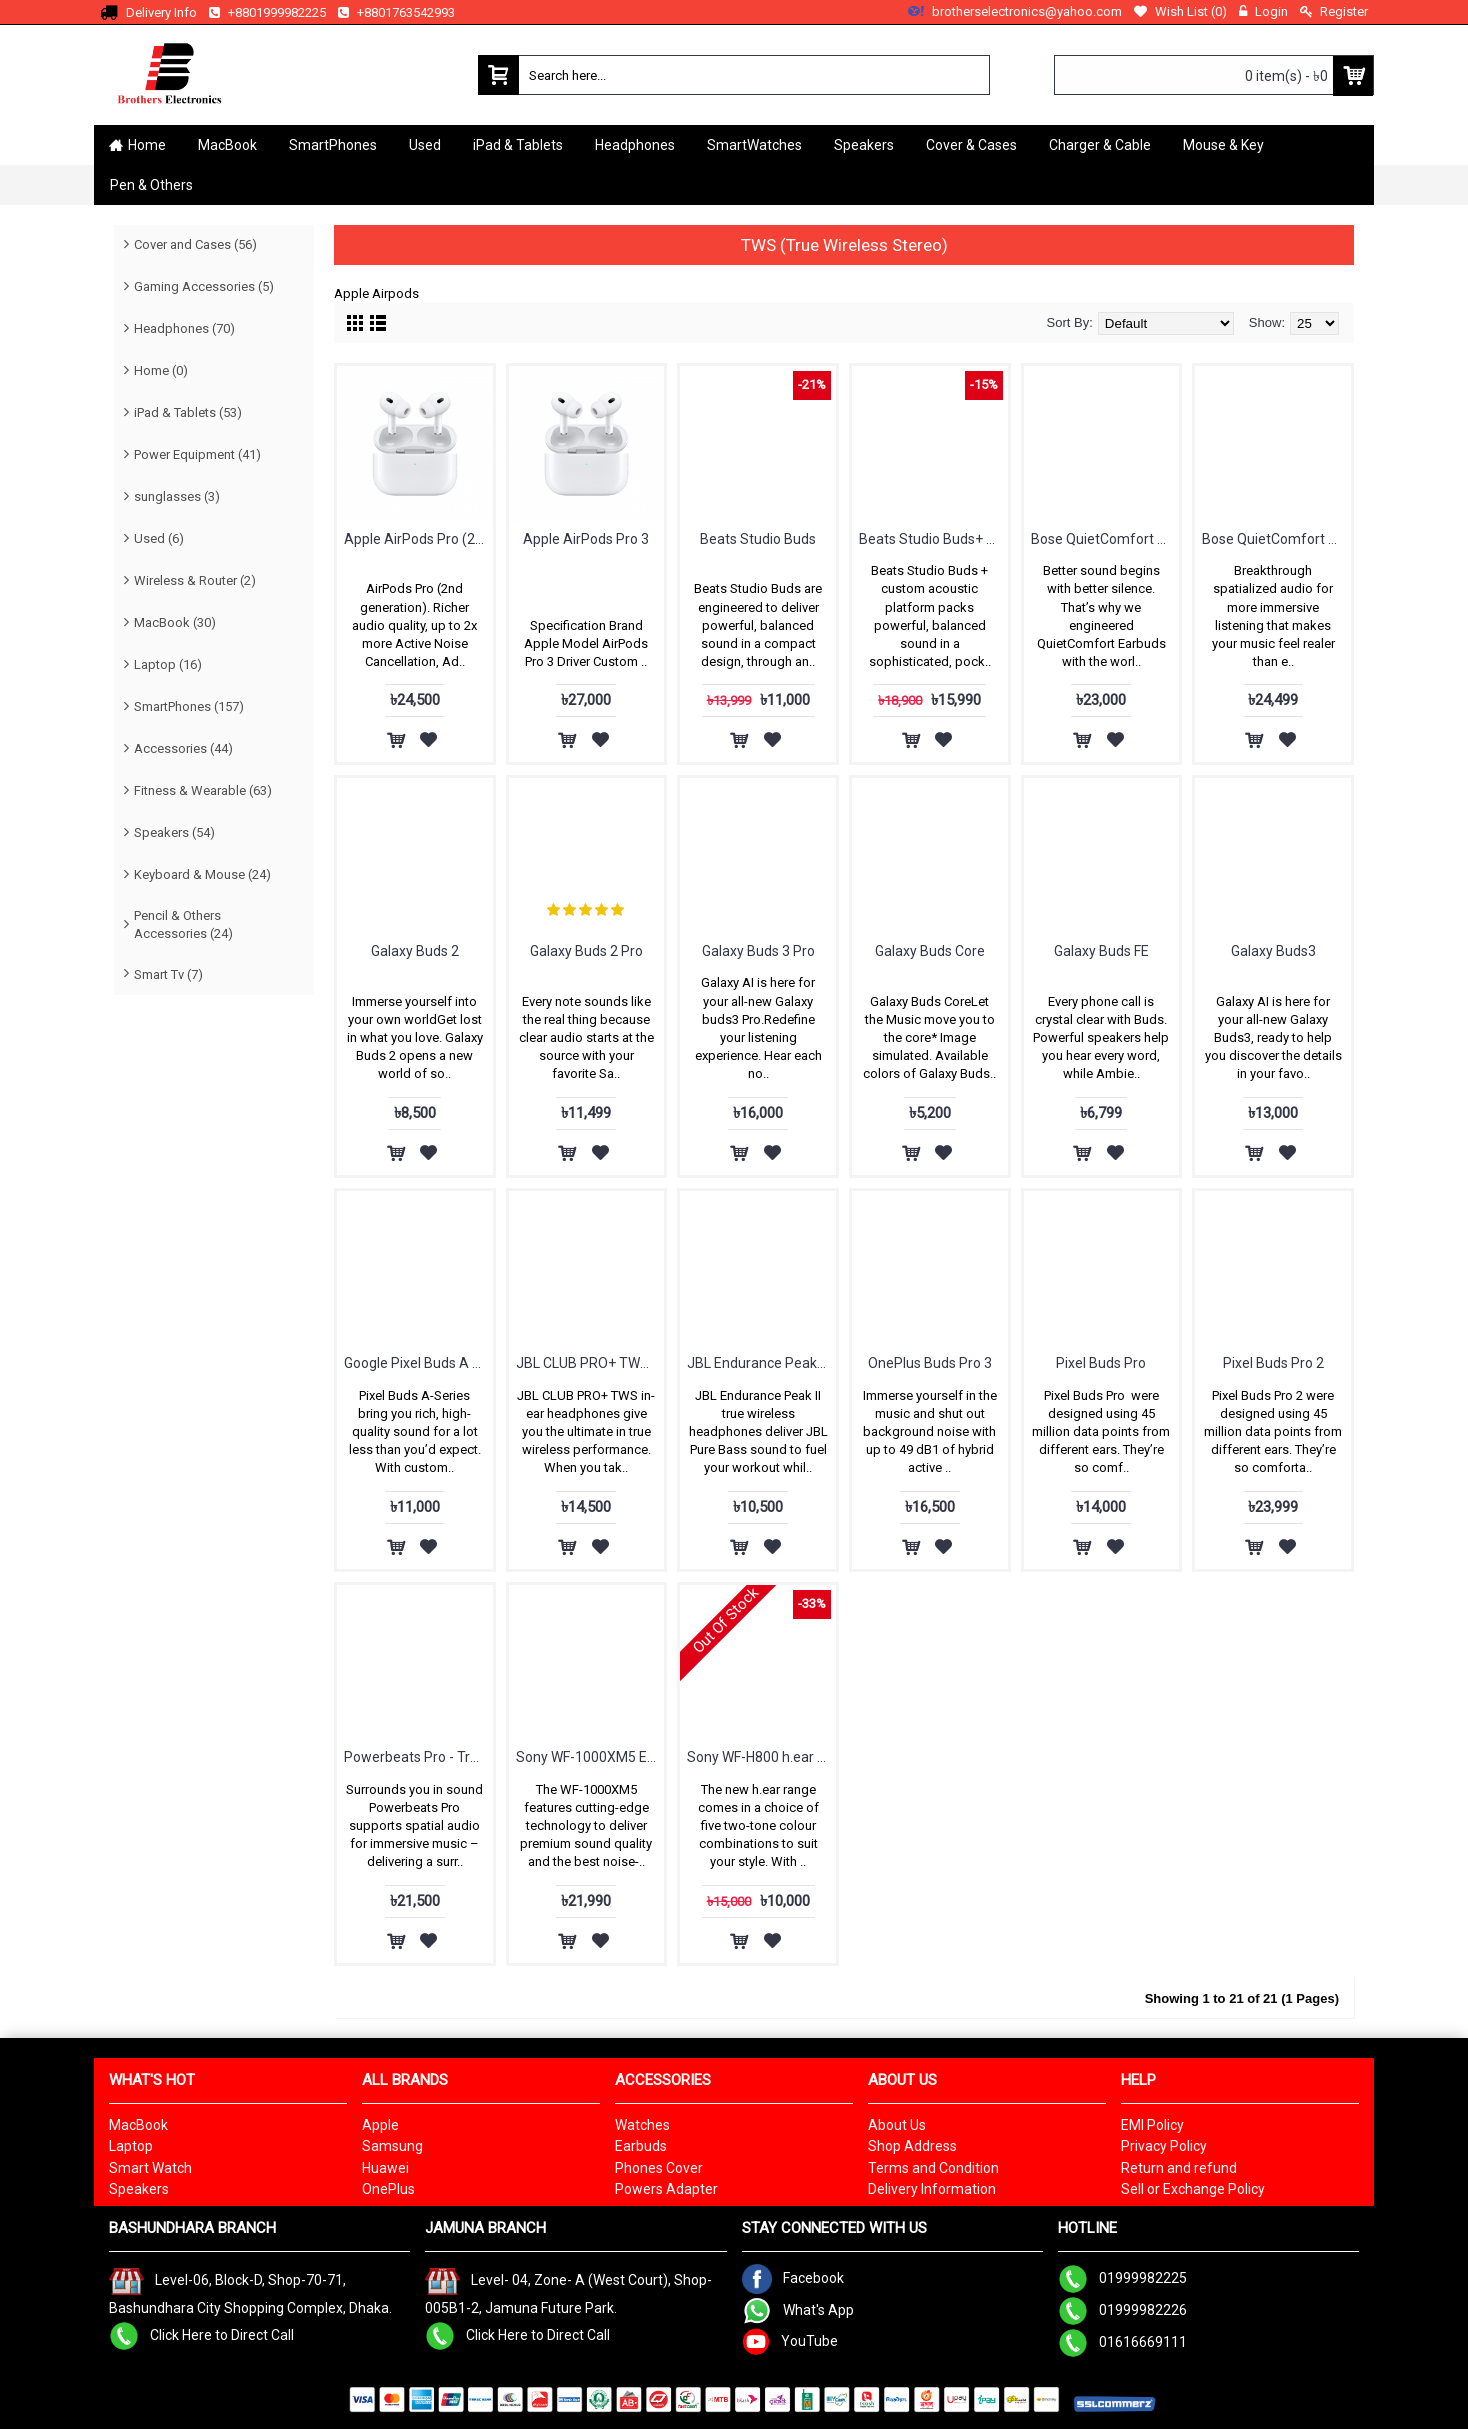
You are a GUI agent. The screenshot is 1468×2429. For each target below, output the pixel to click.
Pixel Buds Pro (1101, 1363)
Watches (642, 2125)
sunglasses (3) (177, 496)
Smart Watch (150, 2168)
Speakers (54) (174, 832)
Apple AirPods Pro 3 (586, 539)
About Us (897, 2125)
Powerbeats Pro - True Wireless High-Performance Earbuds (418, 1757)
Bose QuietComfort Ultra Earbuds (1276, 539)
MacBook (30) (175, 622)
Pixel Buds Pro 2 (1273, 1363)
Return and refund (1179, 2168)
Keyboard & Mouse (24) (202, 874)
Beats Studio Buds (758, 539)
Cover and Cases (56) (195, 244)
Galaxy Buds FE (1101, 951)
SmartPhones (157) (189, 706)
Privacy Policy (1164, 2146)
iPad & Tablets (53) (188, 412)
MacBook (138, 2125)
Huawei (385, 2168)
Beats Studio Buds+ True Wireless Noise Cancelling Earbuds (933, 539)
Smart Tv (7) (168, 974)
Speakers (139, 2189)
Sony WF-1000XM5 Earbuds (590, 1757)
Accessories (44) (183, 748)
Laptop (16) (168, 664)
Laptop (131, 2146)
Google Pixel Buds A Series (418, 1363)
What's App (798, 2310)
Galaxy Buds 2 (415, 951)
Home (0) (161, 370)
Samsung (392, 2146)
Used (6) (159, 538)
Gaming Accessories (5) (204, 286)
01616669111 (1122, 2342)
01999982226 (1122, 2310)
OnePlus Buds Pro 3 (930, 1363)
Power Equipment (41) (197, 454)
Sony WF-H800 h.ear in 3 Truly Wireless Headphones (761, 1757)
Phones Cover (659, 2168)
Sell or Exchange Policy (1193, 2189)
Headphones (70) (184, 328)
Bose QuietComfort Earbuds (1105, 539)
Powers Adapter (666, 2189)
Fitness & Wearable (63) (203, 790)
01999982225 (1122, 2278)
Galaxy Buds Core (930, 951)
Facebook (793, 2278)
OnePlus (388, 2189)
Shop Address (912, 2146)
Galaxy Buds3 (1273, 951)
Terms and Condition (933, 2168)
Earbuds (641, 2146)
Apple (380, 2125)
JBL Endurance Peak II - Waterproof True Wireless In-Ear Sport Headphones (761, 1363)
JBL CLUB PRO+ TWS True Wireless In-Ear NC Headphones (590, 1363)
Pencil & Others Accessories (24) (183, 924)
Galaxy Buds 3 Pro (758, 951)
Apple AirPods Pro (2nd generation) (418, 539)
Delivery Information (932, 2189)
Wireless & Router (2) (195, 580)
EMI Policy (1152, 2125)
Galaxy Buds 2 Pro (586, 951)
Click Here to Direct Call (201, 2334)
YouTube (790, 2341)
